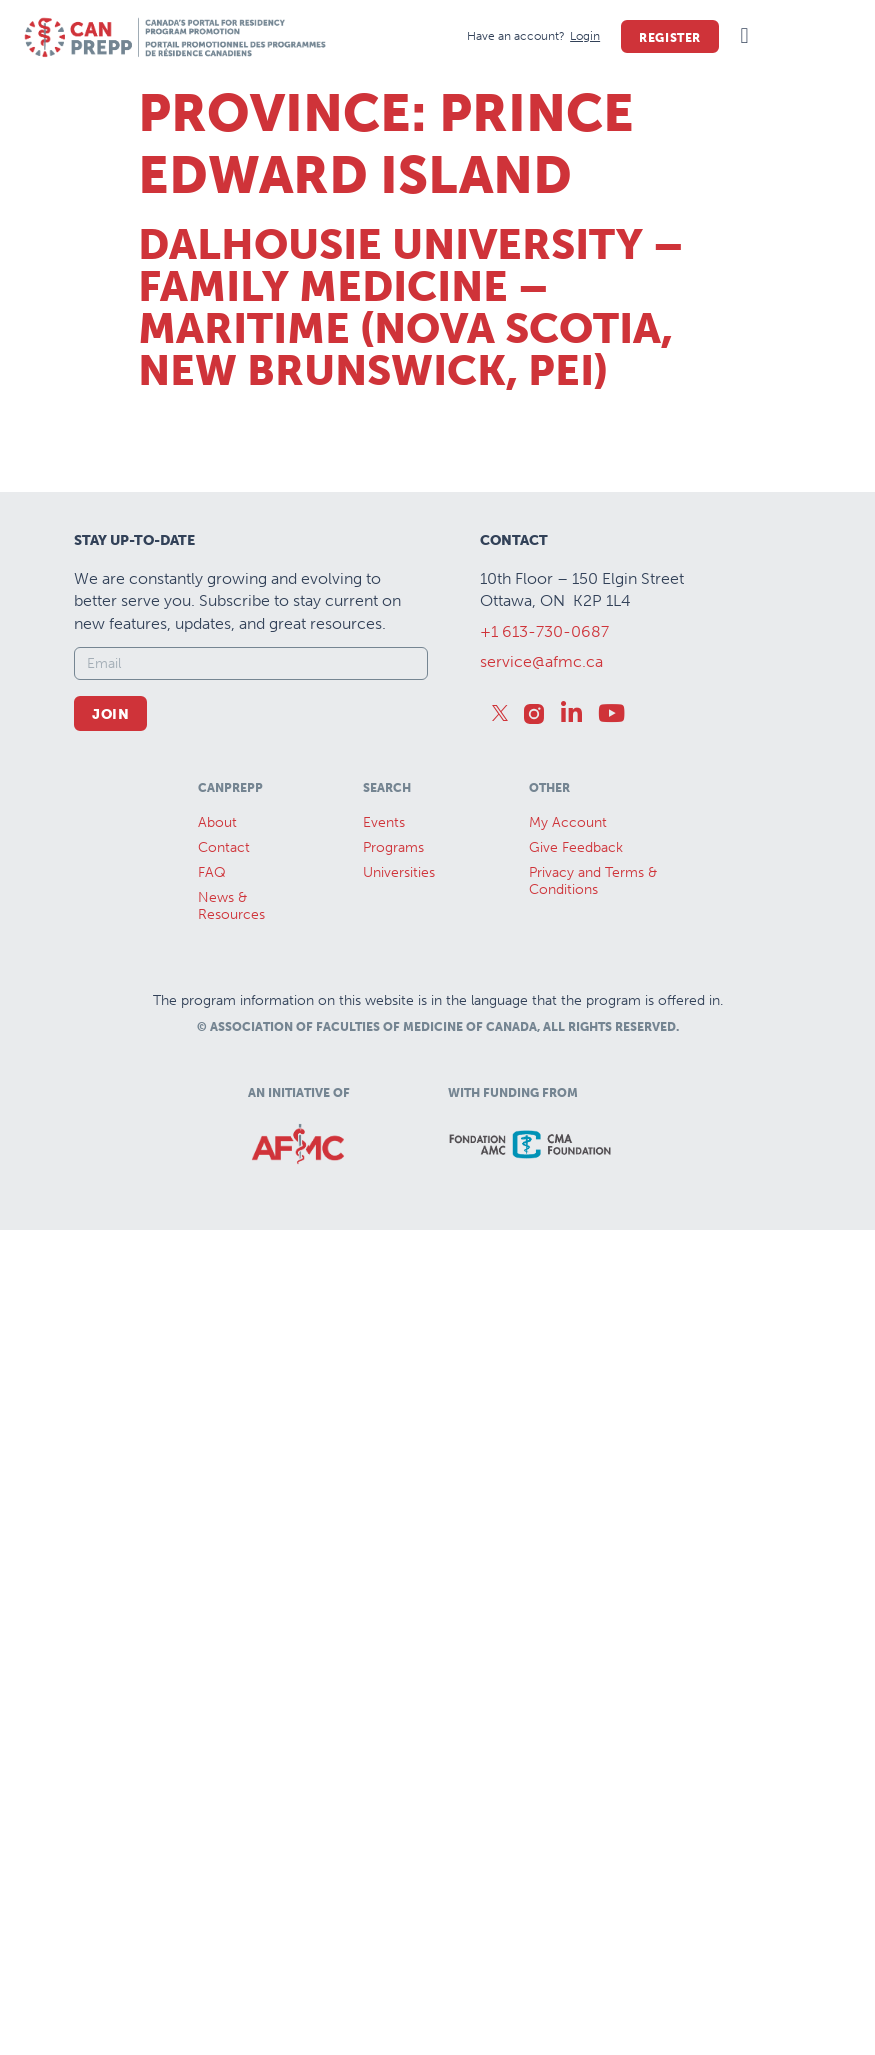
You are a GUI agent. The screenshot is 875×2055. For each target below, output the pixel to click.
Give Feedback (576, 847)
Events (384, 822)
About (217, 822)
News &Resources (231, 906)
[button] (744, 36)
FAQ (212, 872)
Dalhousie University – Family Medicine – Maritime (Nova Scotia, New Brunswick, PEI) (411, 308)
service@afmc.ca (541, 661)
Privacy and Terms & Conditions (593, 881)
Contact (224, 847)
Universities (399, 872)
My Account (568, 822)
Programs (393, 847)
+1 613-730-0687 (544, 631)
